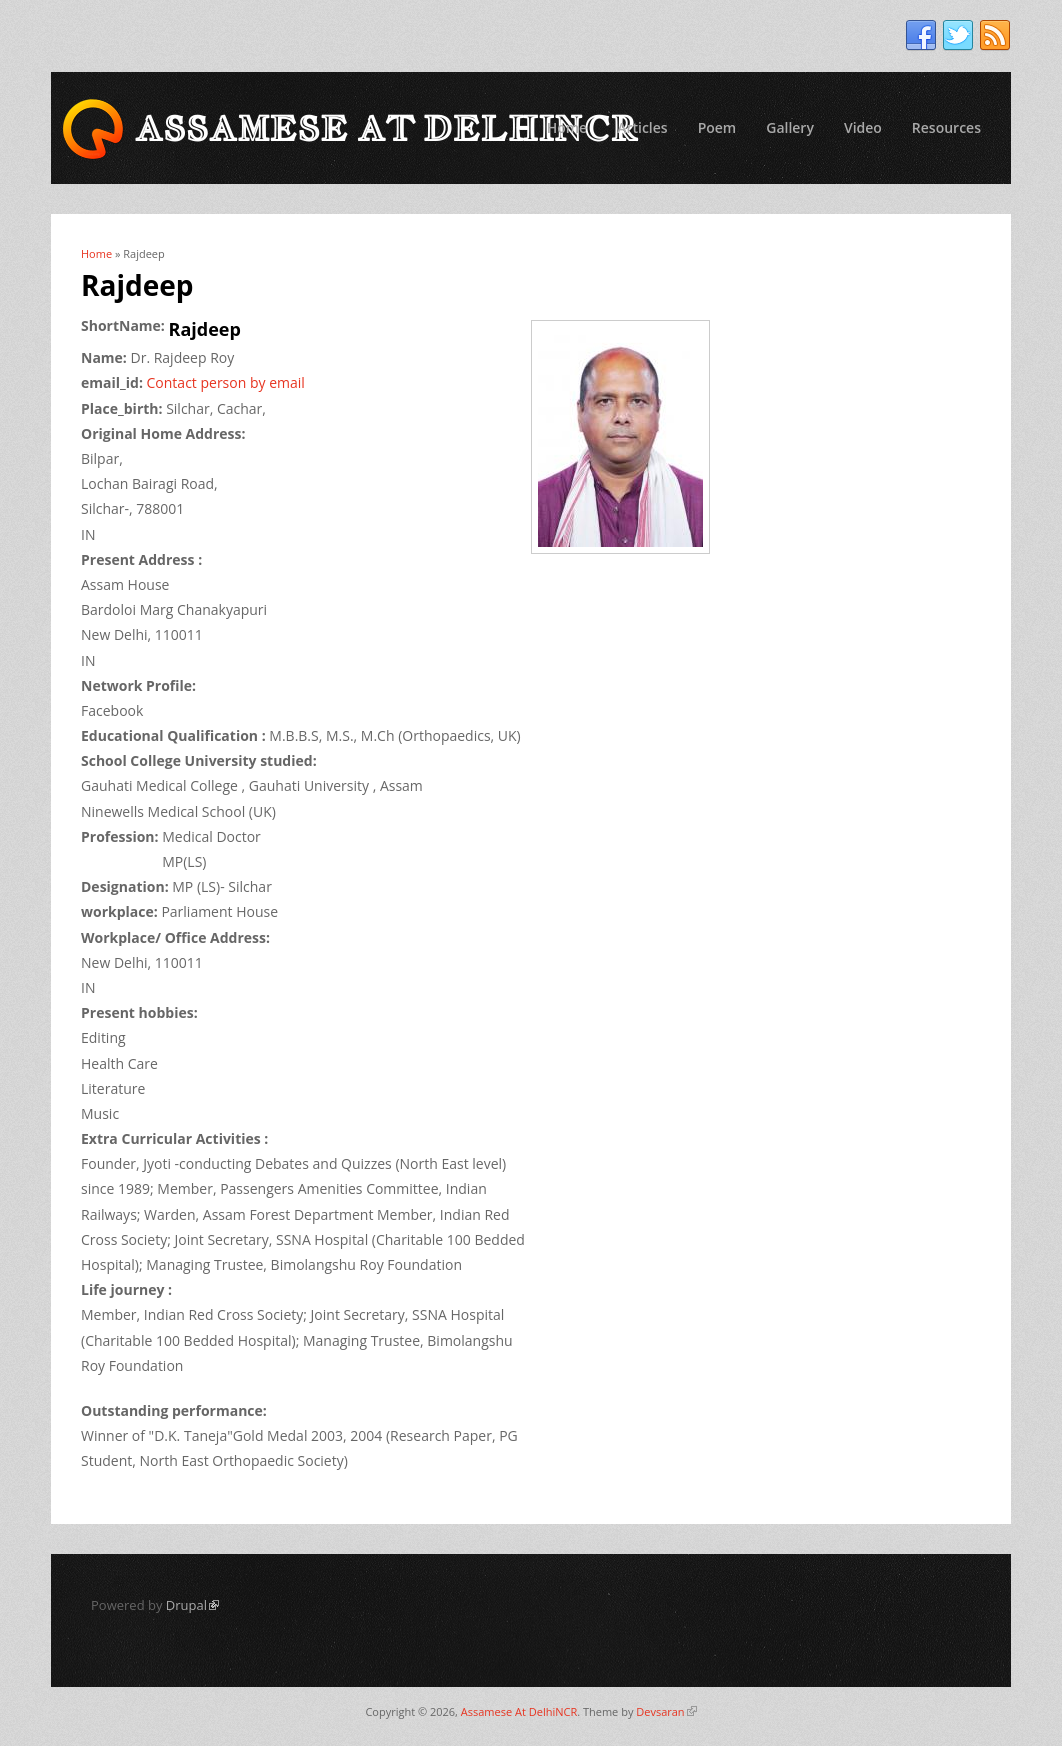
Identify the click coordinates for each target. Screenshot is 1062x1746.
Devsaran (666, 1711)
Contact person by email (226, 382)
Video (863, 127)
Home (567, 127)
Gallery (790, 127)
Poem (717, 127)
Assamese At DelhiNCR (519, 1711)
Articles (642, 127)
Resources (946, 127)
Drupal (192, 1605)
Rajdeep (205, 329)
